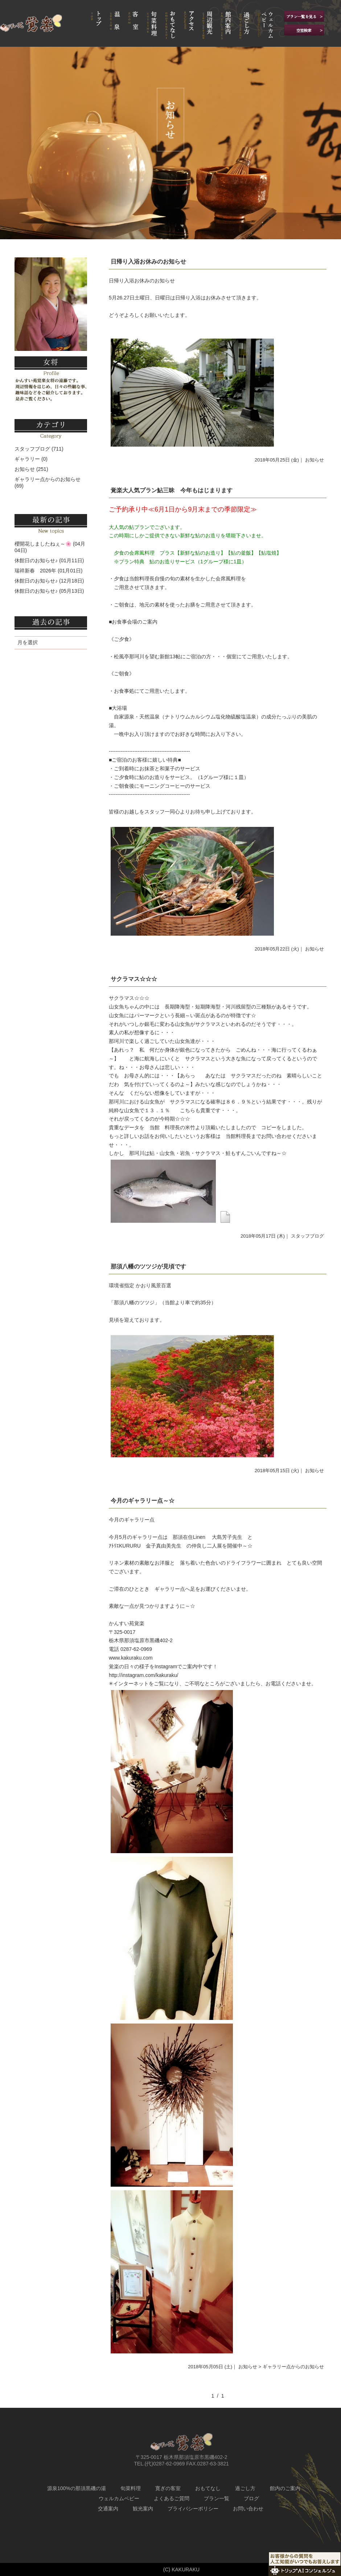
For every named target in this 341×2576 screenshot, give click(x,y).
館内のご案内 (285, 2488)
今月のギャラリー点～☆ (142, 1501)
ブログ (251, 2498)
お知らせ (314, 460)
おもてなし (208, 2488)
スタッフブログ (307, 1236)
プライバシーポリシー (193, 2508)
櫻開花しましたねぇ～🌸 (43, 544)
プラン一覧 (216, 2498)
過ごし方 (245, 2488)
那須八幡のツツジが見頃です (148, 1266)
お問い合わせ (248, 2508)
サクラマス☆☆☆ (134, 979)
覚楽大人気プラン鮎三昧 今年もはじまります (172, 490)
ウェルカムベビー (119, 2498)
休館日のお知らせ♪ (36, 560)
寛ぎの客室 (168, 2488)
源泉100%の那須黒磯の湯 (76, 2488)
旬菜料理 (130, 2488)
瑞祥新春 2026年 (35, 570)
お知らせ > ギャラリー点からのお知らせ (281, 2366)
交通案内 (108, 2508)
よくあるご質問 (171, 2498)
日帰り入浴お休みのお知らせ (148, 261)
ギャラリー (27, 459)
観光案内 (143, 2508)
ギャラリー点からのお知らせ (48, 479)
